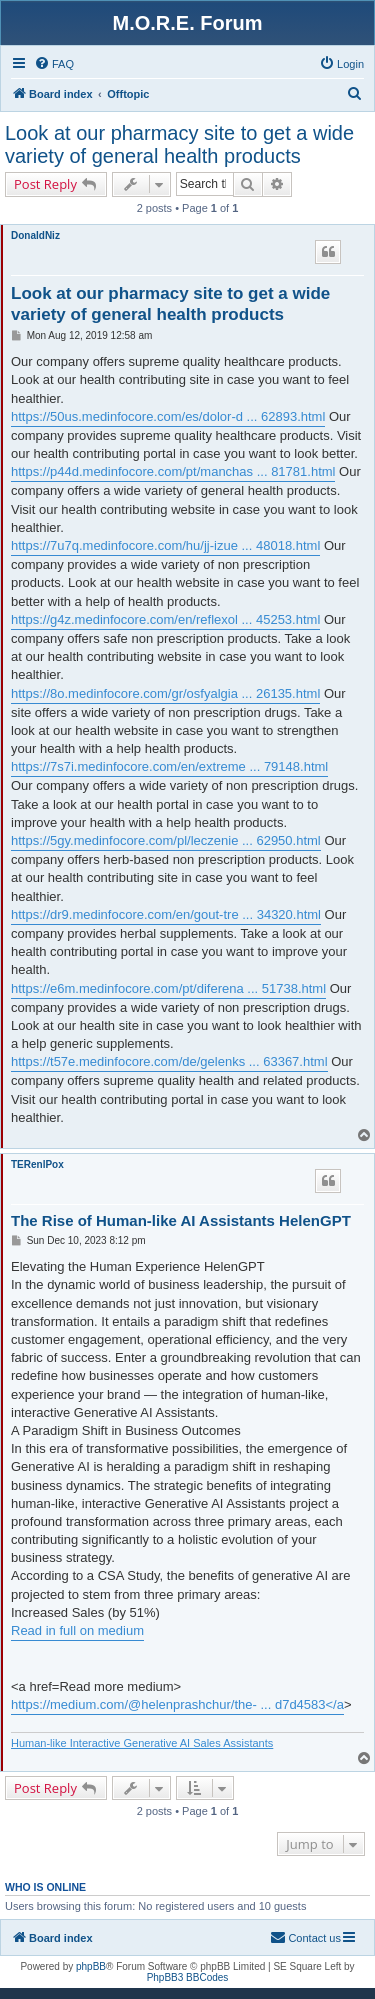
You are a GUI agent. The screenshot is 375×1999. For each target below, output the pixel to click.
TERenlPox (37, 1164)
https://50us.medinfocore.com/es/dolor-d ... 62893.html (168, 416)
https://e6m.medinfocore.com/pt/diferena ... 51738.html (168, 988)
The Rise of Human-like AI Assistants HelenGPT (181, 1220)
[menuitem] (54, 64)
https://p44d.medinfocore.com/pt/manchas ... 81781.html (173, 471)
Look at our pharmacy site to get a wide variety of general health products (179, 144)
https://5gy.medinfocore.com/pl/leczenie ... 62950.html (166, 840)
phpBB (91, 1966)
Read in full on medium (77, 1630)
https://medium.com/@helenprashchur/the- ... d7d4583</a (177, 1704)
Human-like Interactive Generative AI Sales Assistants (142, 1743)
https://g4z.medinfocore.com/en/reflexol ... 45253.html (165, 619)
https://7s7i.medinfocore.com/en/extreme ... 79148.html (169, 766)
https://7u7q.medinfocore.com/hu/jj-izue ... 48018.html (165, 545)
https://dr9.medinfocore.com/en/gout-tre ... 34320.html (166, 914)
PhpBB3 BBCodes (188, 1977)
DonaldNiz (35, 235)
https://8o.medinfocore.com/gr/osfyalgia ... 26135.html (165, 693)
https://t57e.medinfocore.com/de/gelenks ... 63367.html (169, 1061)
